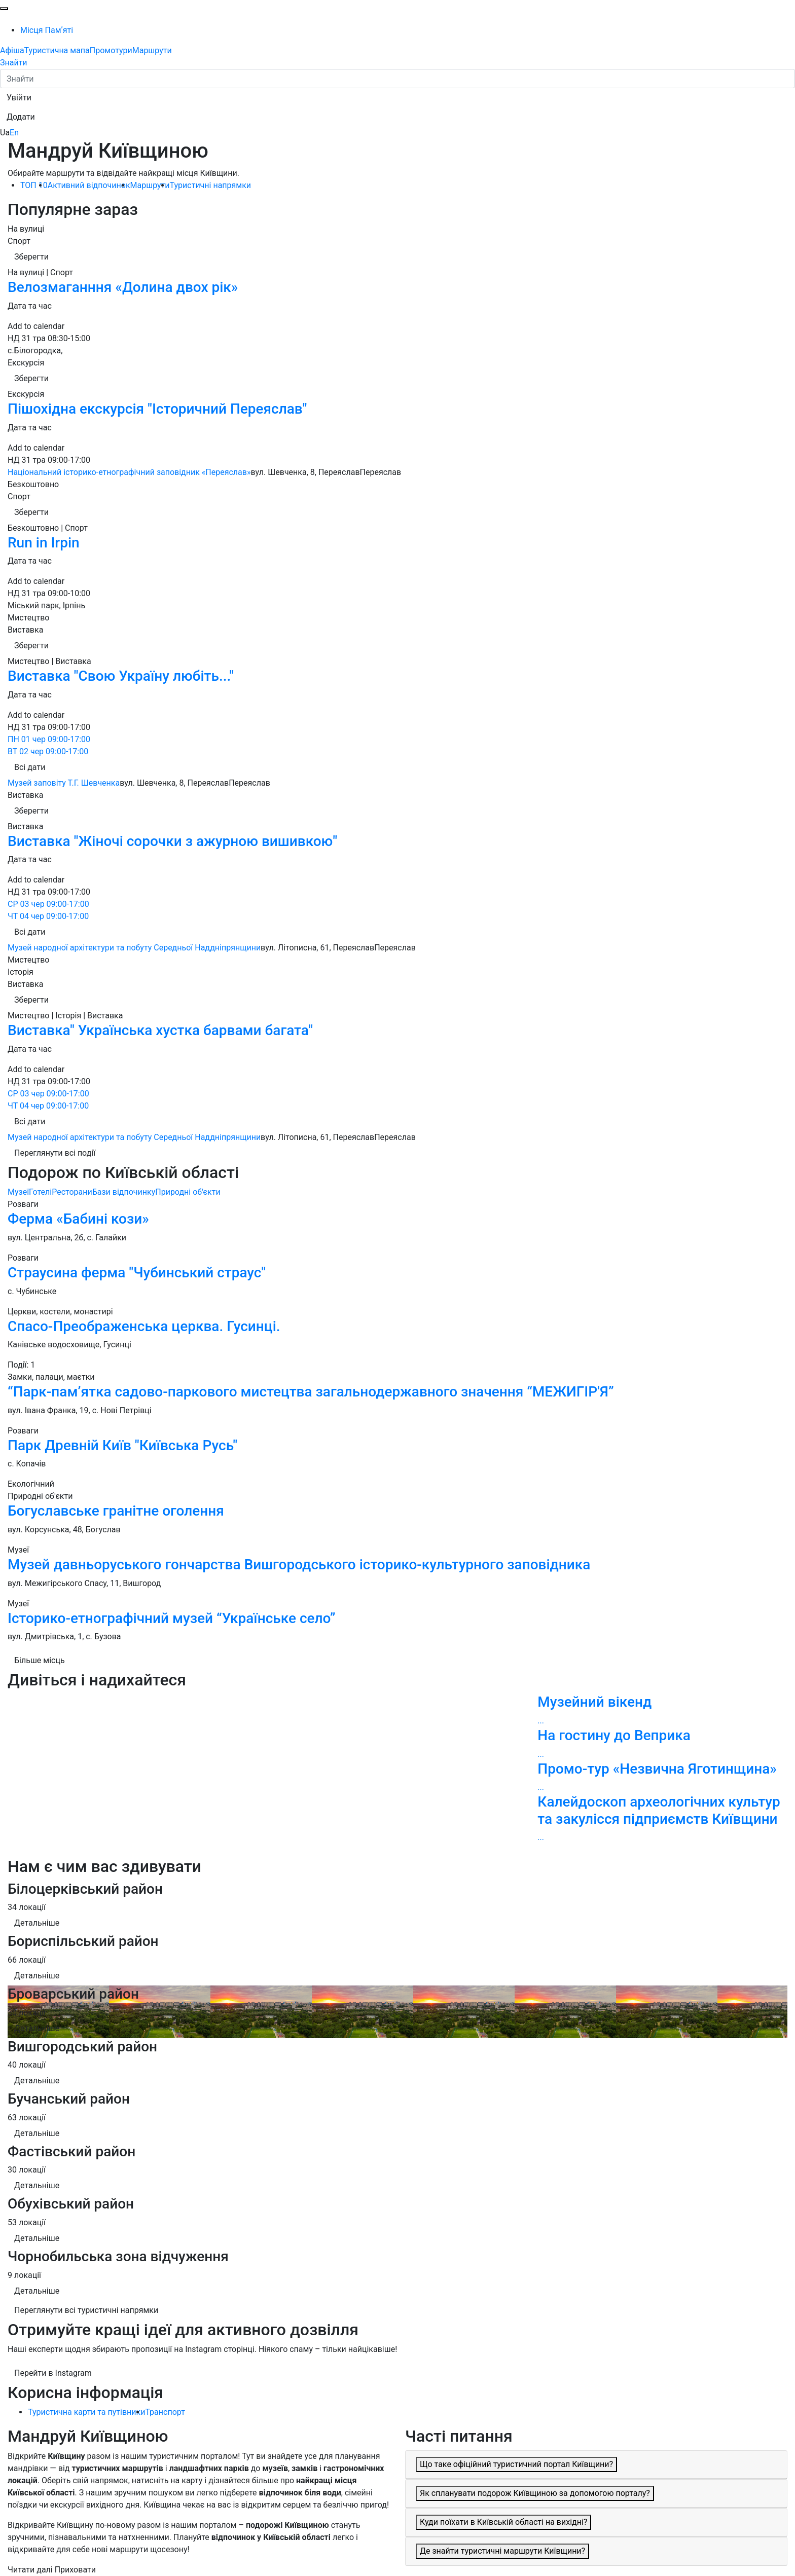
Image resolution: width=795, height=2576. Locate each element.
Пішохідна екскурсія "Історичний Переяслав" (157, 408)
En (14, 132)
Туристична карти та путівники (86, 2412)
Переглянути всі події (54, 1153)
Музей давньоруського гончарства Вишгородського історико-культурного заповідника (299, 1564)
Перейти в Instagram (53, 2373)
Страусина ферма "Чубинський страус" (137, 1272)
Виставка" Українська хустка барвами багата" (160, 1030)
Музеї (18, 1192)
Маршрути (152, 50)
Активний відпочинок (89, 185)
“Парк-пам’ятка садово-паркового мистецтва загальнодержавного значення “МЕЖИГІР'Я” (311, 1391)
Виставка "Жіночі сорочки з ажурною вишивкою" (172, 841)
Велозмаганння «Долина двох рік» (123, 287)
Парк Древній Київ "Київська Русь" (122, 1445)
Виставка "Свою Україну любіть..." (121, 676)
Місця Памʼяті (46, 30)
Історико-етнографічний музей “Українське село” (172, 1618)
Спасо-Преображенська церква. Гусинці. (144, 1326)
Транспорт (165, 2412)
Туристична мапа (57, 50)
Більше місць (39, 1660)
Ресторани (72, 1192)
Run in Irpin (44, 542)
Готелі (40, 1192)
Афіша (12, 50)
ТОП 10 (34, 185)
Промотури (111, 50)
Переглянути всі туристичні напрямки (86, 2310)
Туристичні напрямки (210, 185)
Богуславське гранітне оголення (116, 1510)
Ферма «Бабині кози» (78, 1218)
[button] (19, 97)
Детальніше (36, 1923)
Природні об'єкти (187, 1192)
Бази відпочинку (124, 1192)
